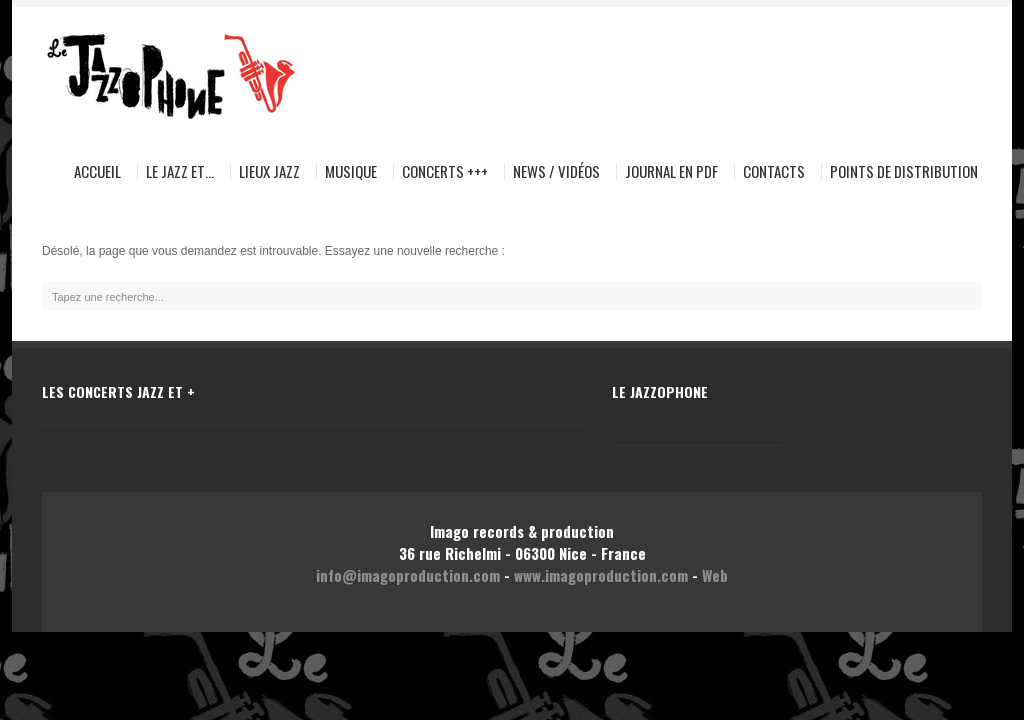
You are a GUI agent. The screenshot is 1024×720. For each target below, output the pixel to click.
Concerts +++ (445, 171)
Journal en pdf (671, 171)
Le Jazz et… (176, 171)
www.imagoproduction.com (601, 575)
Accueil (97, 171)
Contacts (774, 171)
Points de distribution (904, 171)
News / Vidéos (556, 171)
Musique (347, 171)
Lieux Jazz (269, 171)
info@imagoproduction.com (408, 575)
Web (715, 575)
